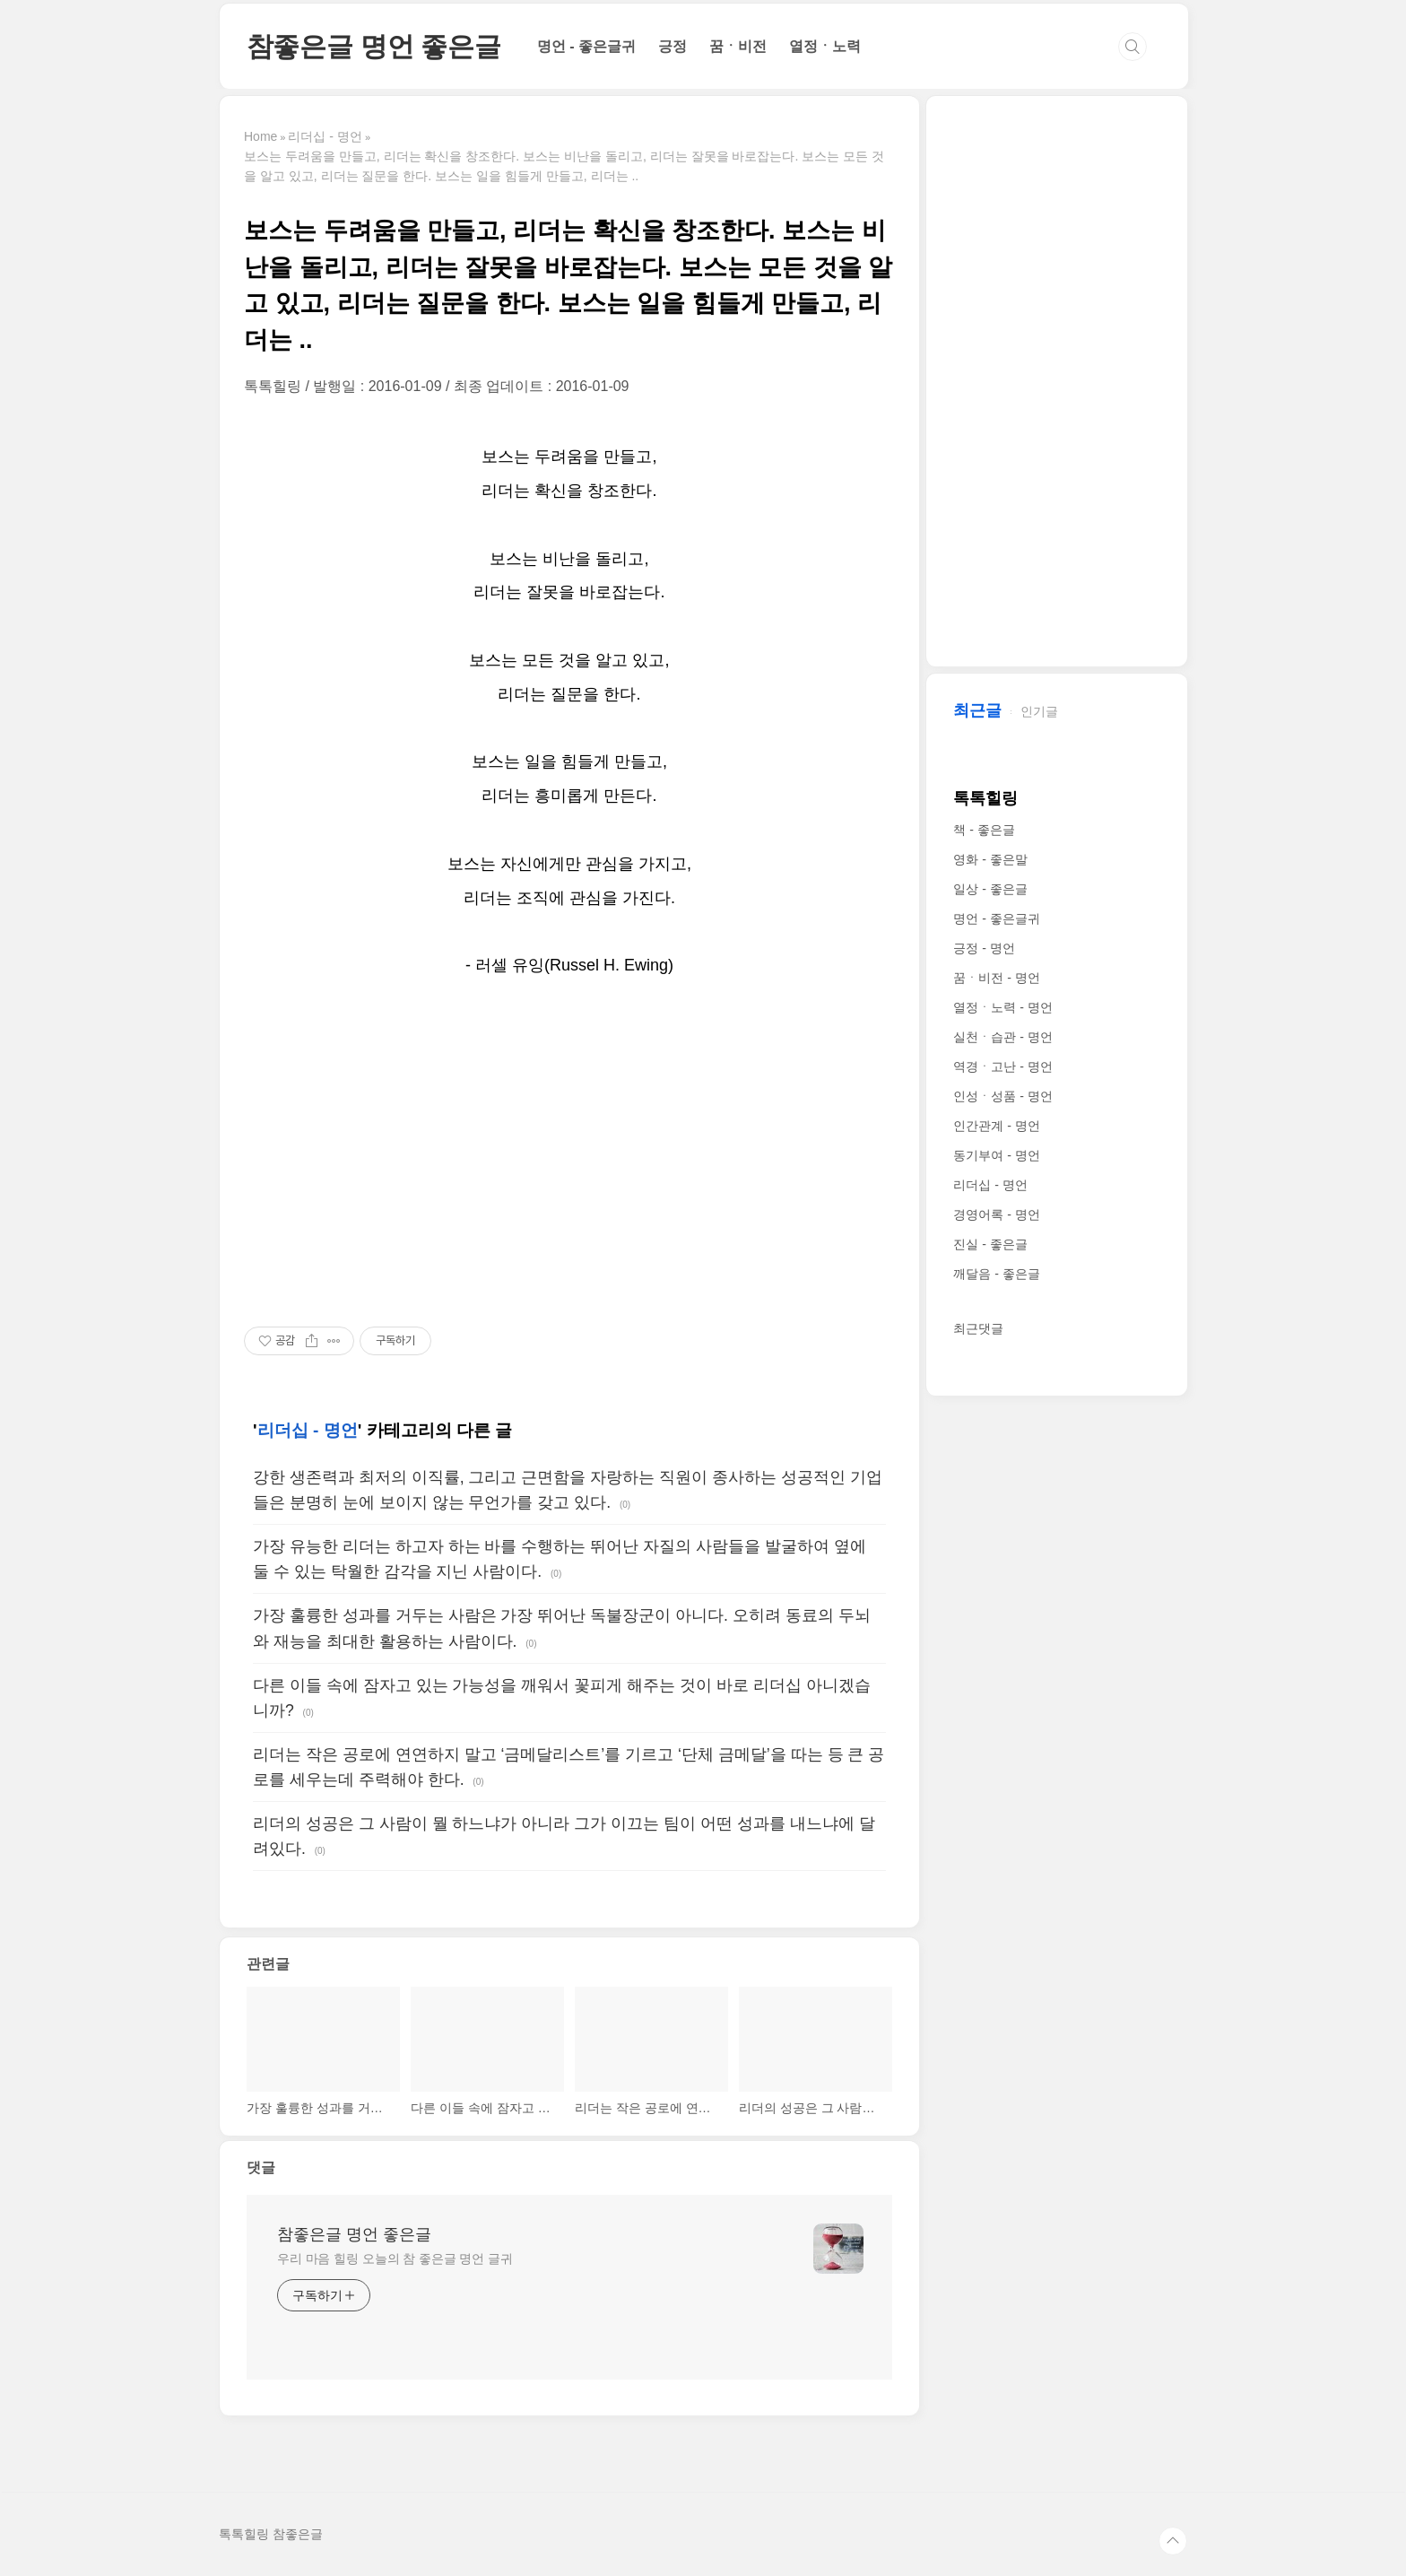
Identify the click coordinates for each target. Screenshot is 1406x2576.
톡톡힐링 (985, 798)
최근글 (977, 710)
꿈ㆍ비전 (738, 46)
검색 (1132, 46)
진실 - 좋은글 (990, 1244)
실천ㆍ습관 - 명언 (1002, 1037)
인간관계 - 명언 (996, 1125)
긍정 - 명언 (983, 948)
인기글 (1039, 711)
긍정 (672, 46)
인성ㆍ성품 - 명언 (1002, 1096)
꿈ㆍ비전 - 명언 (996, 977)
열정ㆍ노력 (825, 46)
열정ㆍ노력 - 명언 (1002, 1007)
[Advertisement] (569, 1153)
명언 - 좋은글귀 (586, 46)
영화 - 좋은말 (990, 859)
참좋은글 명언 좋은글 (374, 46)
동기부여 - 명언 (996, 1155)
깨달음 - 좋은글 (996, 1273)
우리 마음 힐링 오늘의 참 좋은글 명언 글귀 (395, 2258)
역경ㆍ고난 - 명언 (1002, 1066)
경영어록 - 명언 (996, 1214)
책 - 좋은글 (983, 829)
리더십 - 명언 (307, 1430)
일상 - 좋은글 (990, 889)
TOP (1173, 2541)
